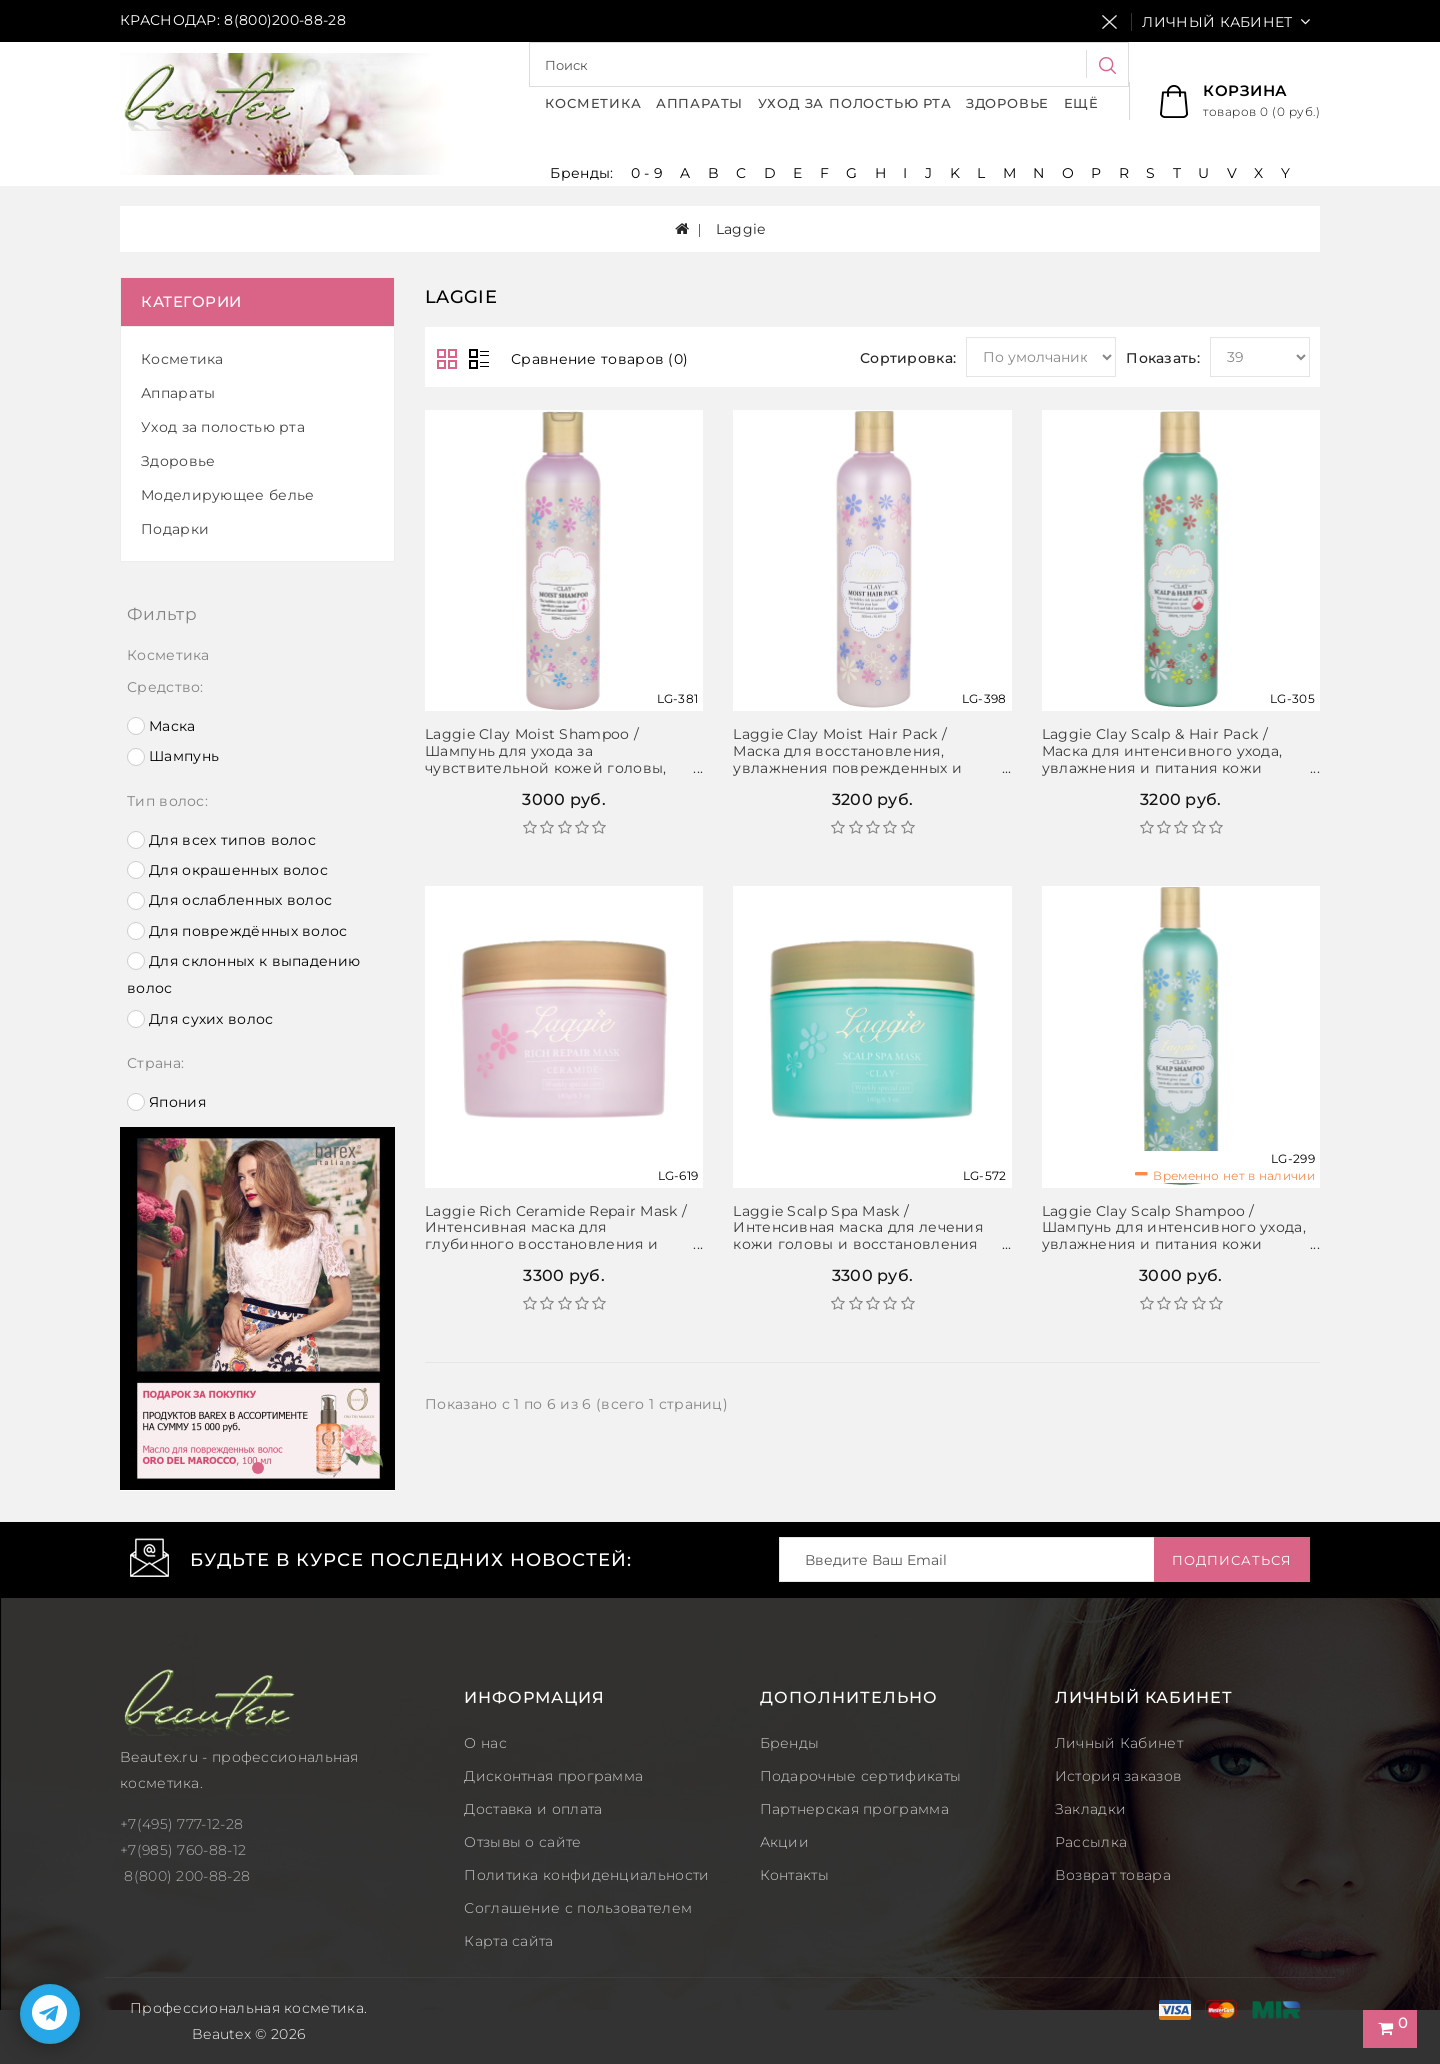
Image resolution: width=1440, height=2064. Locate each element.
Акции (785, 1842)
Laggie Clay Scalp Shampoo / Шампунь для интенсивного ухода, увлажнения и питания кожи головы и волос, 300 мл (1174, 1236)
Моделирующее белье (227, 495)
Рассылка (1091, 1842)
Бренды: (583, 173)
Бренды (790, 1743)
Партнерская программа (854, 1809)
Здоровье (1007, 103)
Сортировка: (908, 358)
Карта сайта (508, 1941)
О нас (485, 1743)
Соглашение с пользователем (578, 1908)
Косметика (593, 103)
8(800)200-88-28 (285, 20)
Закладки (1090, 1809)
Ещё (1081, 103)
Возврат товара (1113, 1875)
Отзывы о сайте (522, 1842)
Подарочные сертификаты (861, 1776)
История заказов (1118, 1776)
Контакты (794, 1875)
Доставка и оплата (533, 1809)
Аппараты (699, 103)
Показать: (1163, 358)
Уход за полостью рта (855, 103)
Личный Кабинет (1119, 1743)
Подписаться (1230, 1560)
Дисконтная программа (553, 1776)
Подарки (175, 529)
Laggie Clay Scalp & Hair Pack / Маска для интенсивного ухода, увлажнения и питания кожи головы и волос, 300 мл (1162, 759)
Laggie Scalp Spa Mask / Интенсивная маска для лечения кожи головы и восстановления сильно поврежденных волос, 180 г (861, 1244)
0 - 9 (647, 173)
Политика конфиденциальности (586, 1875)
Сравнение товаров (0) (599, 359)
